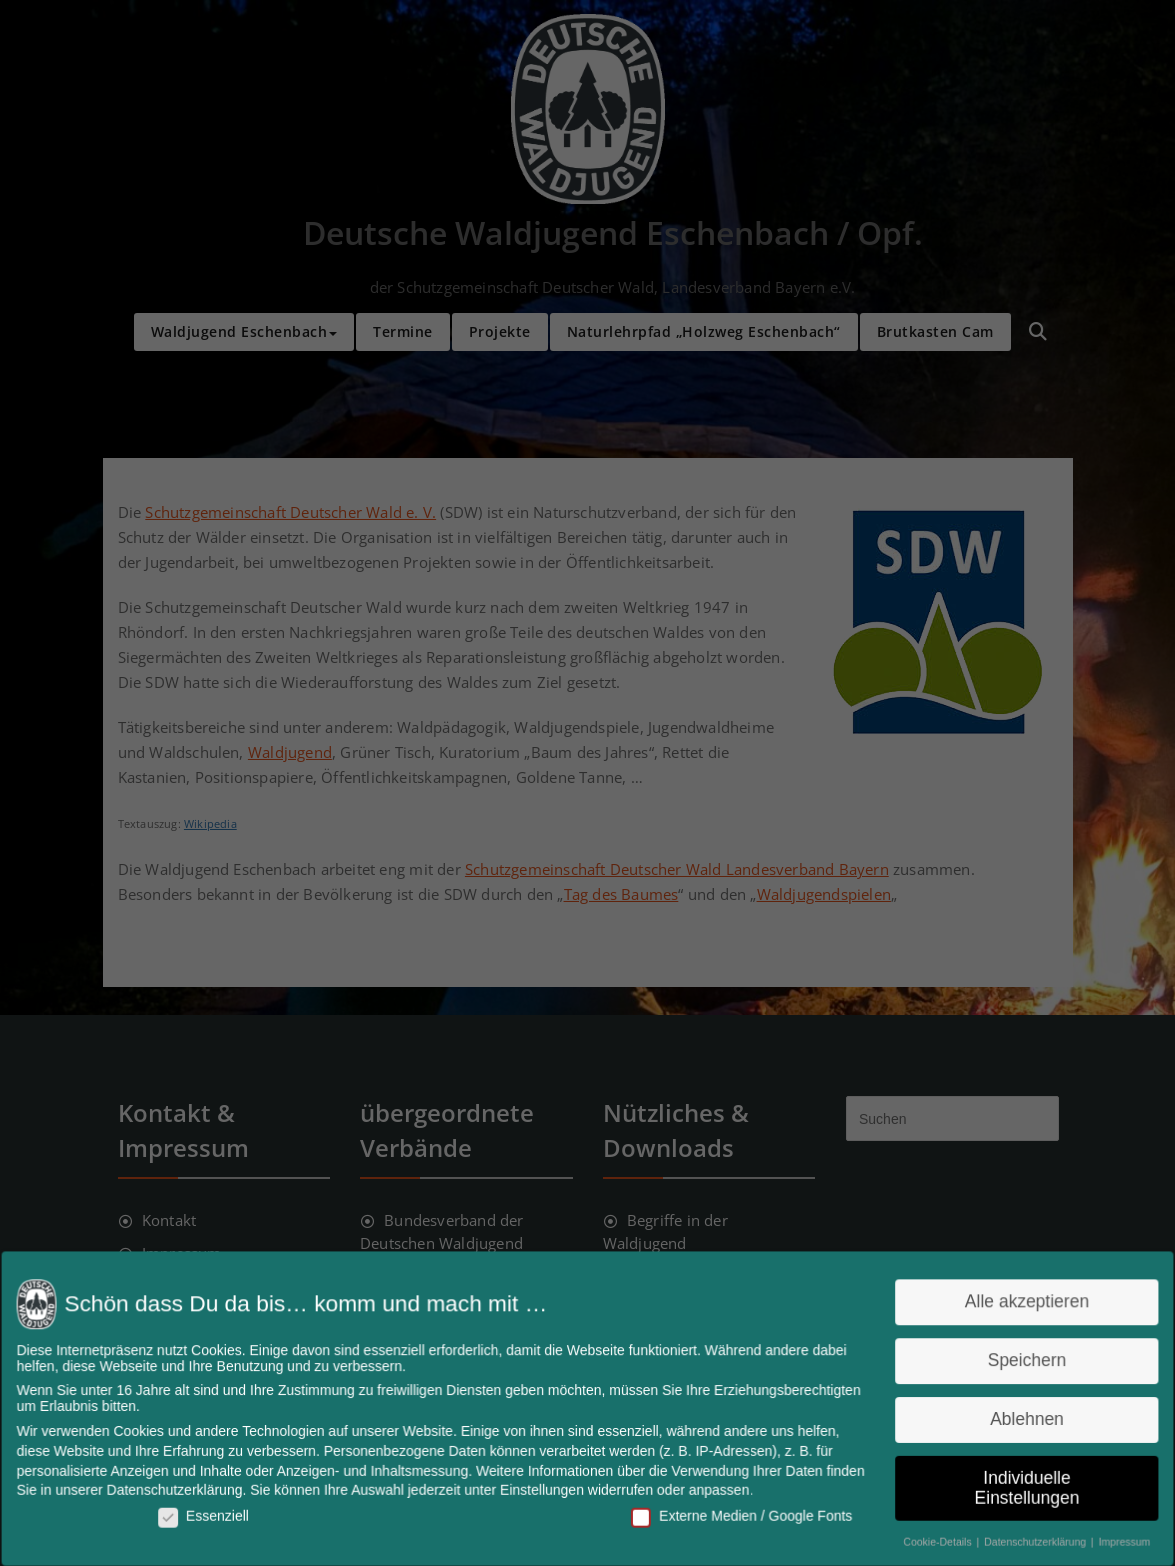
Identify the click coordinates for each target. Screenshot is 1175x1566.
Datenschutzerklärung (187, 1487)
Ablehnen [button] (1014, 1418)
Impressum (1109, 1537)
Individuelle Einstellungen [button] (1014, 1485)
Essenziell (215, 1511)
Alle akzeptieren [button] (1014, 1304)
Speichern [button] (1014, 1361)
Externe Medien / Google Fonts (737, 1511)
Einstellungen (543, 1487)
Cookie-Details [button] (928, 1537)
